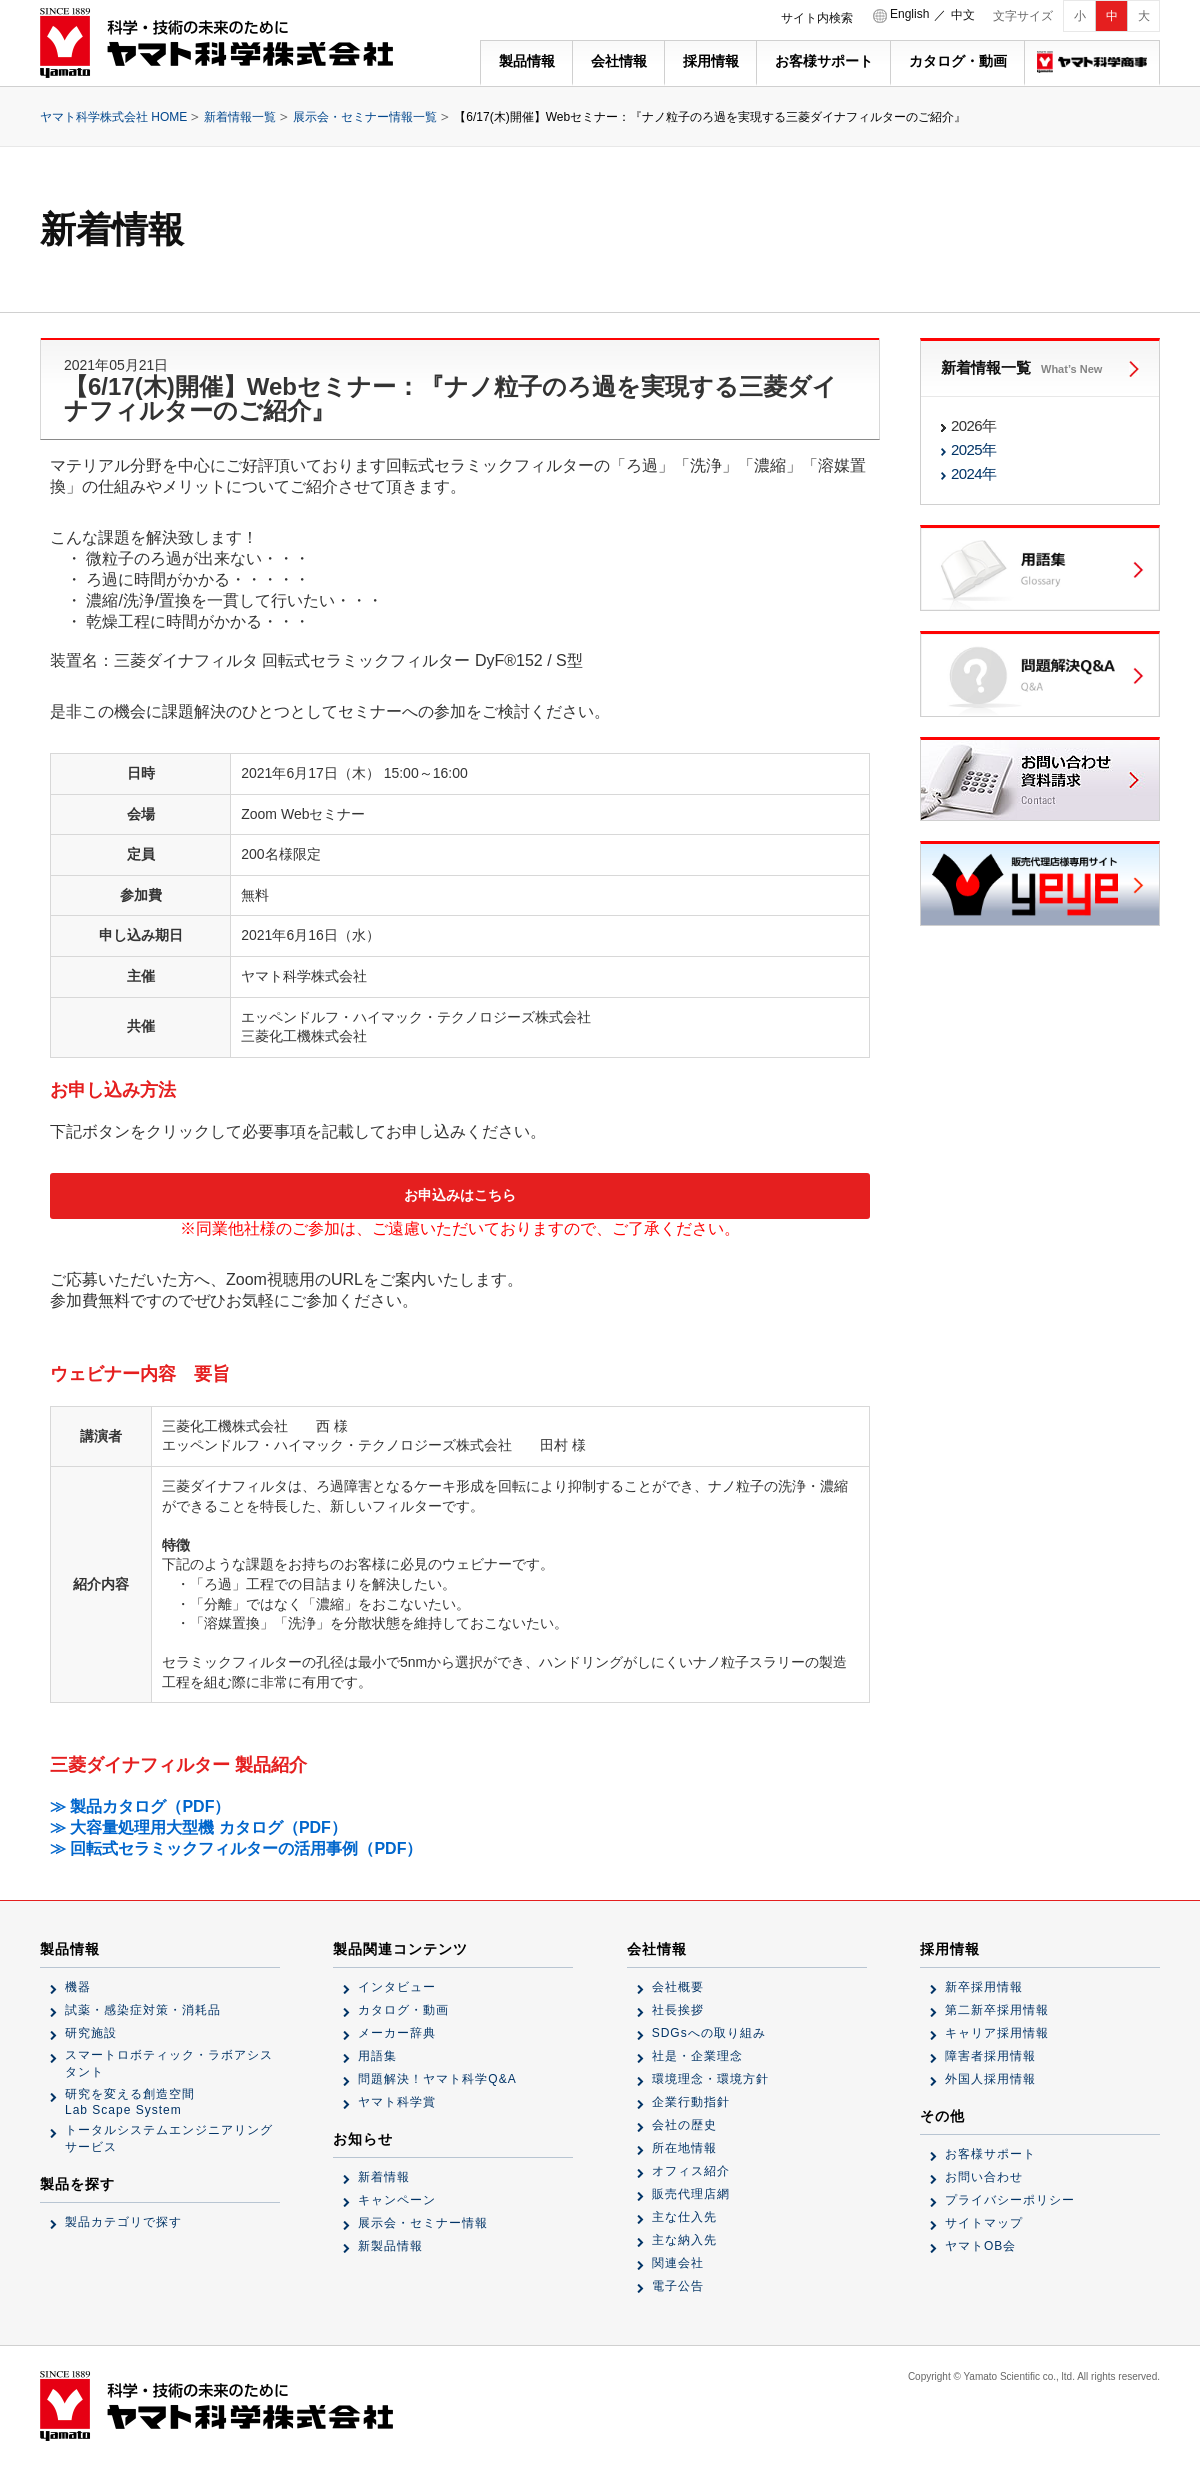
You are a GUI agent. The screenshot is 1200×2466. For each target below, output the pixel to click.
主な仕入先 (684, 2217)
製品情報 (527, 61)
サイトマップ (984, 2223)
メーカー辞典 (397, 2033)
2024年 (973, 473)
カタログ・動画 (958, 61)
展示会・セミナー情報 (423, 2223)
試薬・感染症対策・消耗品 (143, 2010)
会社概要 (678, 1987)
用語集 (377, 2056)
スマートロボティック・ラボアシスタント (169, 2063)
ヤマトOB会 (980, 2246)
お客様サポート (824, 61)
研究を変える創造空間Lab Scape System (130, 2102)
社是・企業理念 (697, 2056)
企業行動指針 (691, 2102)
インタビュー (397, 1987)
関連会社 (678, 2263)
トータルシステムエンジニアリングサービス (169, 2138)
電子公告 (678, 2286)
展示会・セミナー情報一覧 (365, 117)
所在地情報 (684, 2148)
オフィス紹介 (691, 2171)
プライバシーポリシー (1010, 2200)
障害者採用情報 (990, 2056)
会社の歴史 (684, 2125)
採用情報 (711, 61)
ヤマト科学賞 (397, 2102)
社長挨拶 (678, 2010)
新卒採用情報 (984, 1987)
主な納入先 (684, 2240)
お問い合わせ (984, 2177)
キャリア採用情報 (997, 2033)
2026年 (973, 425)
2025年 (973, 449)
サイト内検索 (817, 18)
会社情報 (619, 61)
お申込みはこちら (460, 1195)
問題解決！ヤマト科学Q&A (437, 2079)
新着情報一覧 (240, 117)
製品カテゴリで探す (123, 2222)
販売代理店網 (691, 2194)
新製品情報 (390, 2246)
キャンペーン (397, 2200)
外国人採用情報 (990, 2079)
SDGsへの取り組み (709, 2033)
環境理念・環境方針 (710, 2079)
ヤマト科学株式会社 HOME (113, 117)
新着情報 (384, 2177)
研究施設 (91, 2033)
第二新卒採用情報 (997, 2010)
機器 (78, 1987)
